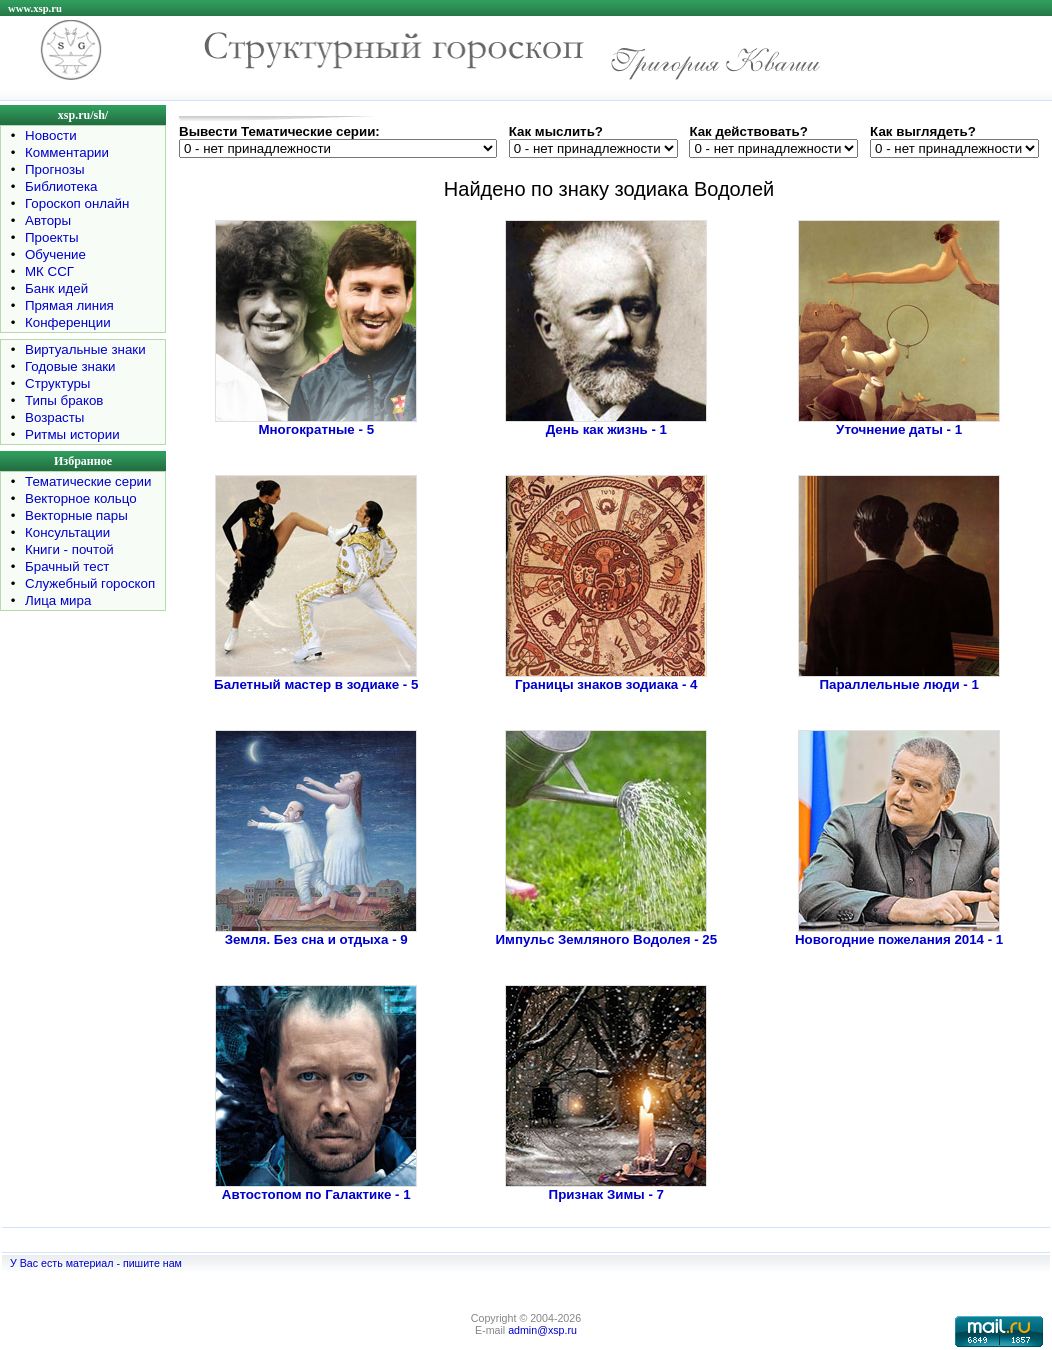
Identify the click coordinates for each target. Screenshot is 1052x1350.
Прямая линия (69, 305)
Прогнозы (55, 169)
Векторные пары (76, 515)
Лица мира (58, 600)
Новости (51, 135)
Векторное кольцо (81, 498)
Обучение (55, 254)
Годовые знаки (70, 366)
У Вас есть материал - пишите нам (96, 1263)
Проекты (51, 237)
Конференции (68, 322)
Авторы (48, 220)
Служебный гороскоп (90, 583)
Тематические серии (88, 481)
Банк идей (56, 288)
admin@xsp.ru (542, 1330)
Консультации (67, 532)
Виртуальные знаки (85, 349)
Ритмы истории (72, 434)
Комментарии (67, 152)
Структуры (57, 383)
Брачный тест (67, 566)
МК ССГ (49, 271)
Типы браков (64, 400)
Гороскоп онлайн (77, 203)
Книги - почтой (69, 549)
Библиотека (61, 186)
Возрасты (54, 417)
